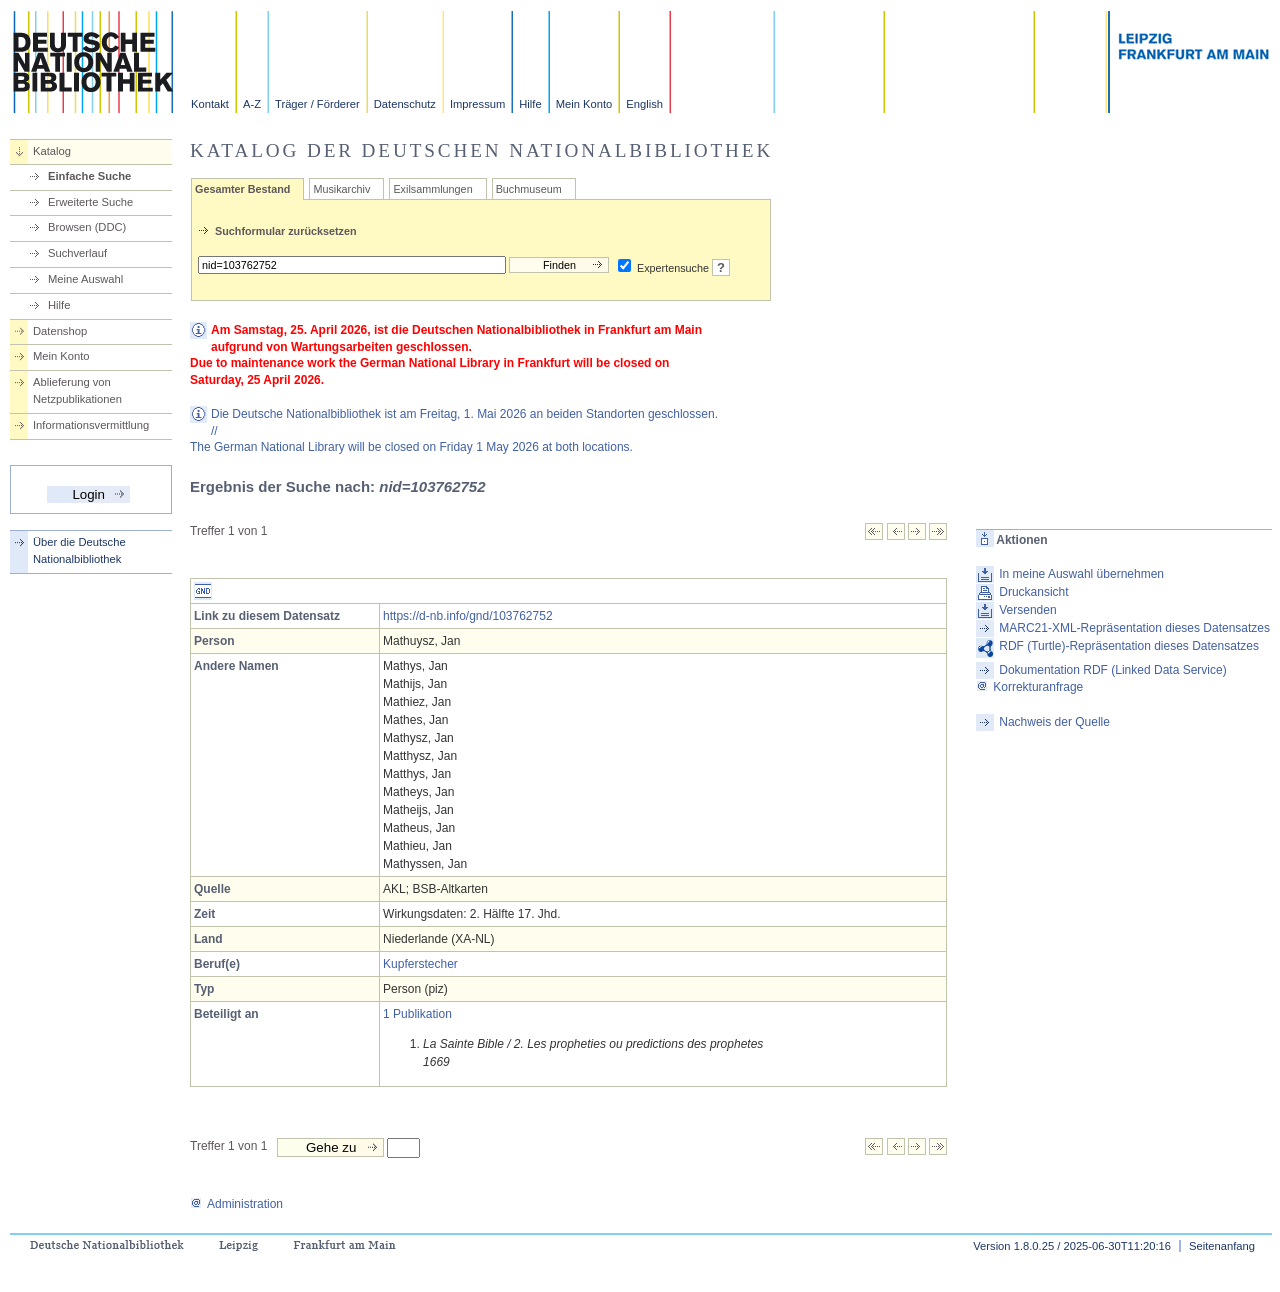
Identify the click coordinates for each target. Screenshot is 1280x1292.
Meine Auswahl (85, 279)
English (644, 104)
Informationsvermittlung (91, 425)
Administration (236, 1204)
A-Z (252, 104)
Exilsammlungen (432, 189)
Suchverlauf (77, 253)
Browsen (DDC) (87, 227)
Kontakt (210, 104)
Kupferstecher (420, 964)
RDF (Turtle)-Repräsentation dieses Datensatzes (1129, 646)
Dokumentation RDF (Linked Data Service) (1112, 670)
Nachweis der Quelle (1054, 722)
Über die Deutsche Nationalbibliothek (79, 550)
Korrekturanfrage (1029, 687)
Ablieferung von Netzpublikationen (77, 390)
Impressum (477, 104)
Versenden (1027, 610)
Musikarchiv (341, 189)
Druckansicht (1033, 592)
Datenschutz (405, 104)
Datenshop (60, 331)
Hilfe (530, 104)
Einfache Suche (89, 176)
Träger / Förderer (317, 104)
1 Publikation (417, 1014)
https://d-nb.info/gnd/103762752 (467, 616)
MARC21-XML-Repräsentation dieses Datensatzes (1134, 628)
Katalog (52, 151)
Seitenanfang (1222, 1246)
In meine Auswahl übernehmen (1081, 574)
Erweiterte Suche (90, 202)
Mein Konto (584, 104)
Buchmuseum (529, 189)
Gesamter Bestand (242, 189)
